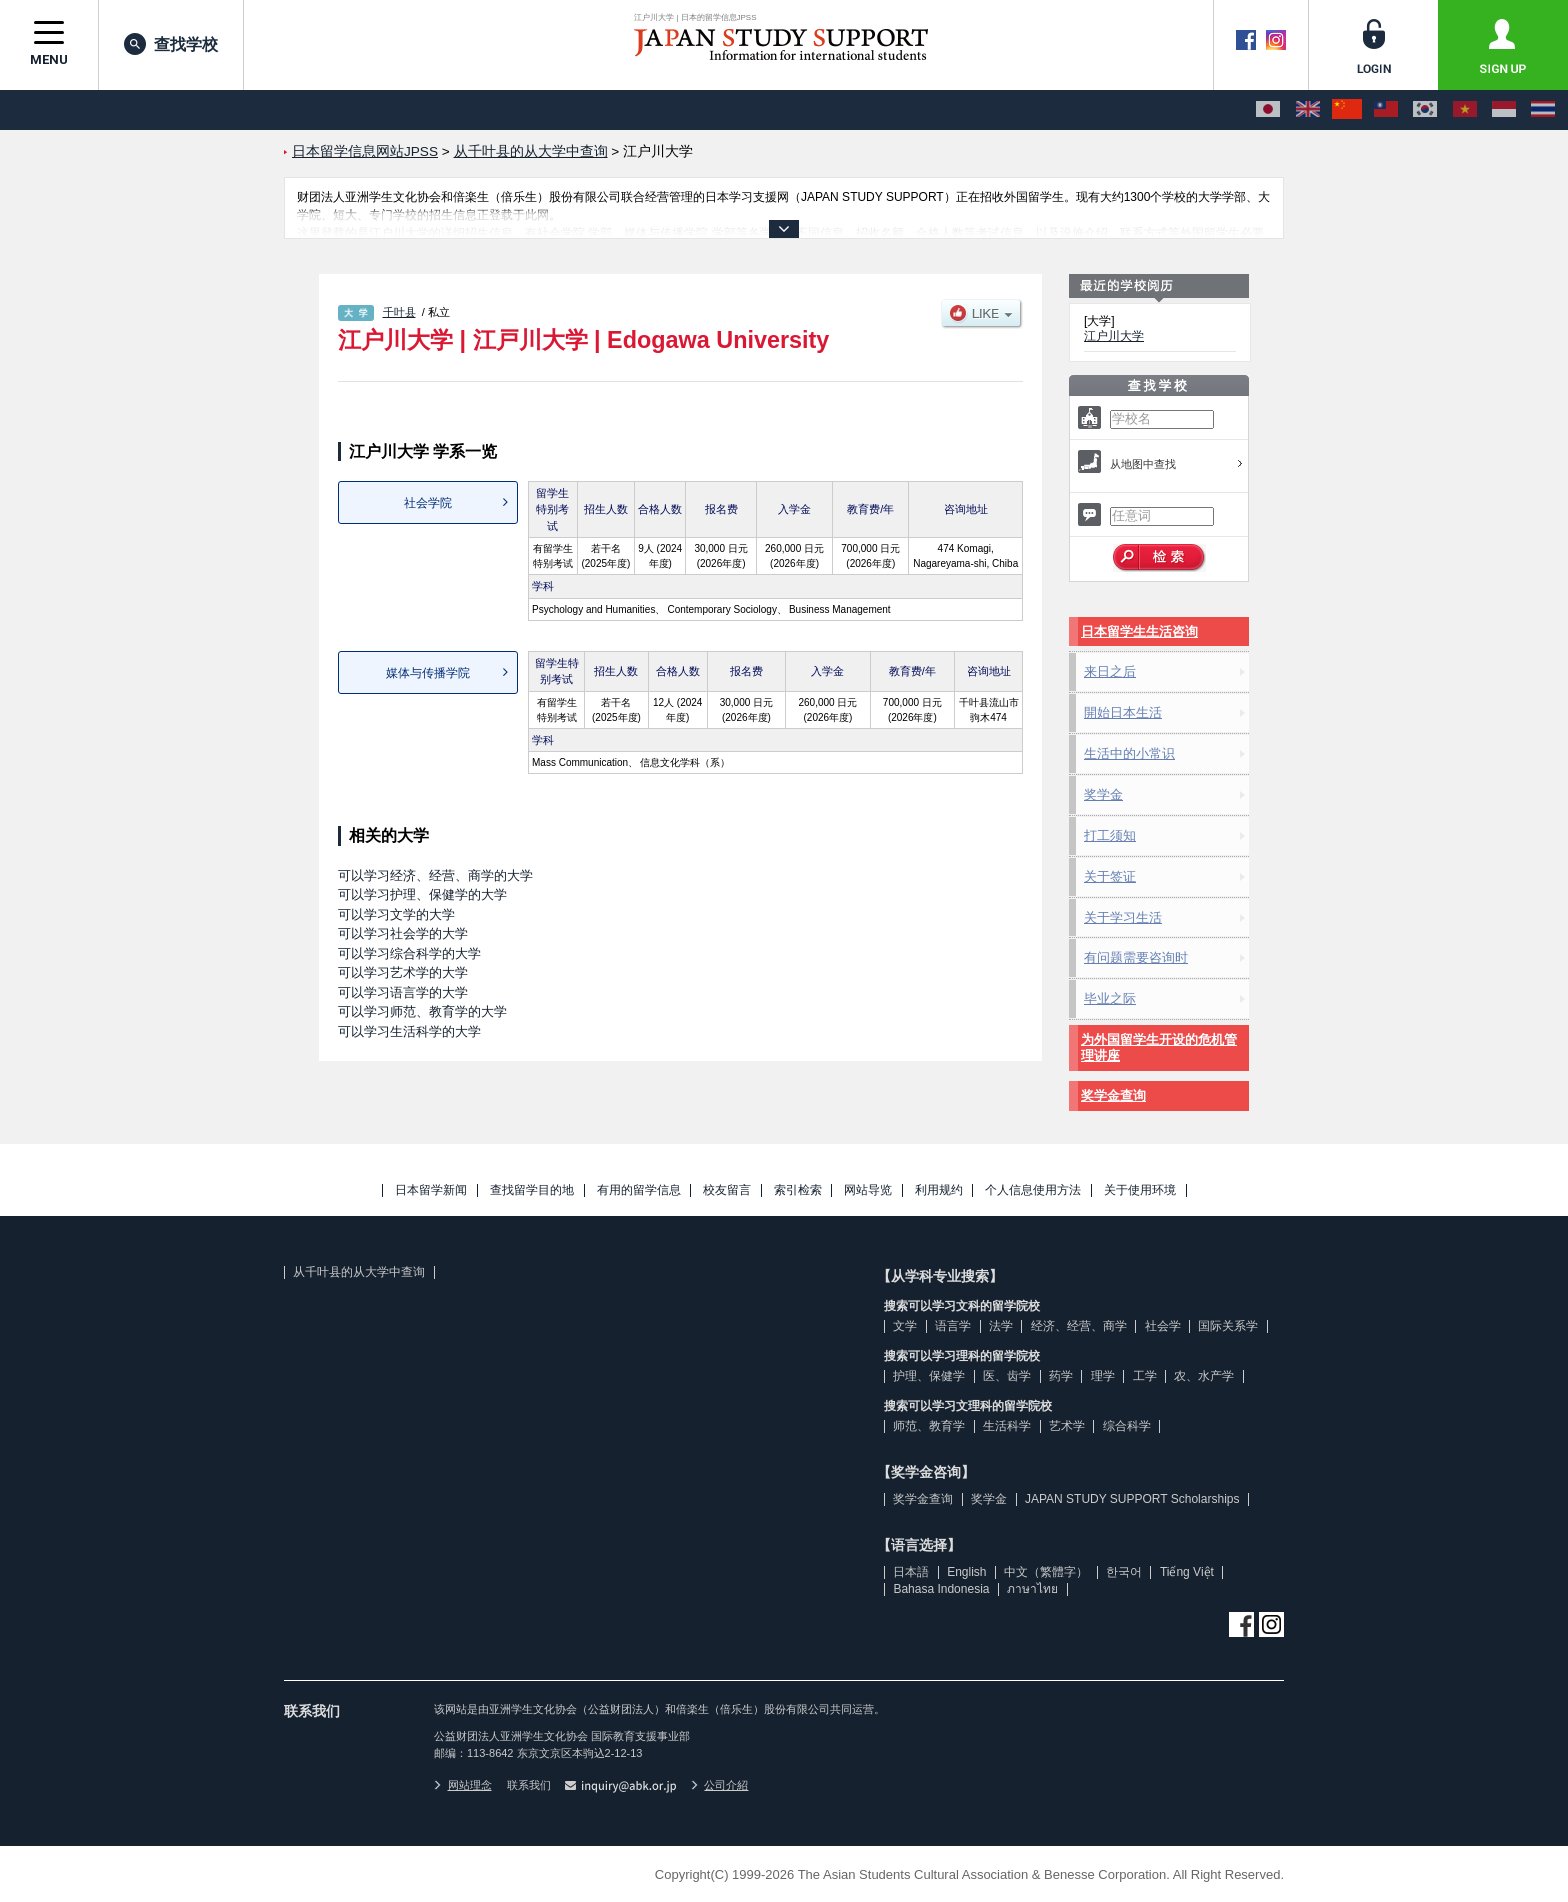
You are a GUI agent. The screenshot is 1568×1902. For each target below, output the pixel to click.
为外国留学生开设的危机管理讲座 (1159, 1047)
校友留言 (727, 1190)
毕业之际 (1110, 998)
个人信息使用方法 (1033, 1190)
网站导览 (868, 1190)
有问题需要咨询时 (1136, 957)
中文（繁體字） (1046, 1572)
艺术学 (1067, 1426)
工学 (1145, 1376)
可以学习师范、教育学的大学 (422, 1011)
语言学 (953, 1326)
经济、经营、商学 (1079, 1326)
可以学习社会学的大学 (403, 933)
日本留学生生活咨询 (1139, 631)
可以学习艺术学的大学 (403, 972)
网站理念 (463, 1785)
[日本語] (1268, 110)
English (966, 1572)
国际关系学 (1228, 1326)
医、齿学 (1007, 1376)
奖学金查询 (1113, 1095)
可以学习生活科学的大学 (409, 1031)
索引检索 (798, 1190)
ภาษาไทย (1032, 1589)
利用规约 (939, 1190)
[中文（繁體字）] (1386, 110)
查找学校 (171, 44)
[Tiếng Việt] (1465, 110)
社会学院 (428, 503)
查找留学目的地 (532, 1190)
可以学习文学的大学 (396, 914)
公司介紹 (720, 1785)
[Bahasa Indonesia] (1504, 110)
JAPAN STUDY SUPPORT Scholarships (1132, 1499)
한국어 (1124, 1572)
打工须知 (1110, 835)
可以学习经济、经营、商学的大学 (435, 875)
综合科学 (1127, 1426)
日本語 (911, 1572)
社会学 (1163, 1326)
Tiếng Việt (1187, 1572)
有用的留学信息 (639, 1190)
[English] (1308, 110)
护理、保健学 (929, 1376)
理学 (1103, 1376)
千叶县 (399, 312)
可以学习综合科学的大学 (409, 953)
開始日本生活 (1123, 712)
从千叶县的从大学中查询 (359, 1272)
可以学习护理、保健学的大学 (422, 894)
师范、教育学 (929, 1426)
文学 (905, 1326)
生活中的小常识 (1129, 753)
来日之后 (1110, 671)
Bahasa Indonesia (941, 1589)
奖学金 (1103, 794)
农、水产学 (1204, 1376)
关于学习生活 (1123, 917)
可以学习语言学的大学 (403, 992)
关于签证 (1110, 876)
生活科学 (1007, 1426)
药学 (1061, 1376)
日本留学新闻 (431, 1190)
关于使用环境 (1140, 1190)
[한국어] (1425, 110)
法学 (1001, 1326)
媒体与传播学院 (428, 673)
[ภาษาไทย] (1543, 110)
